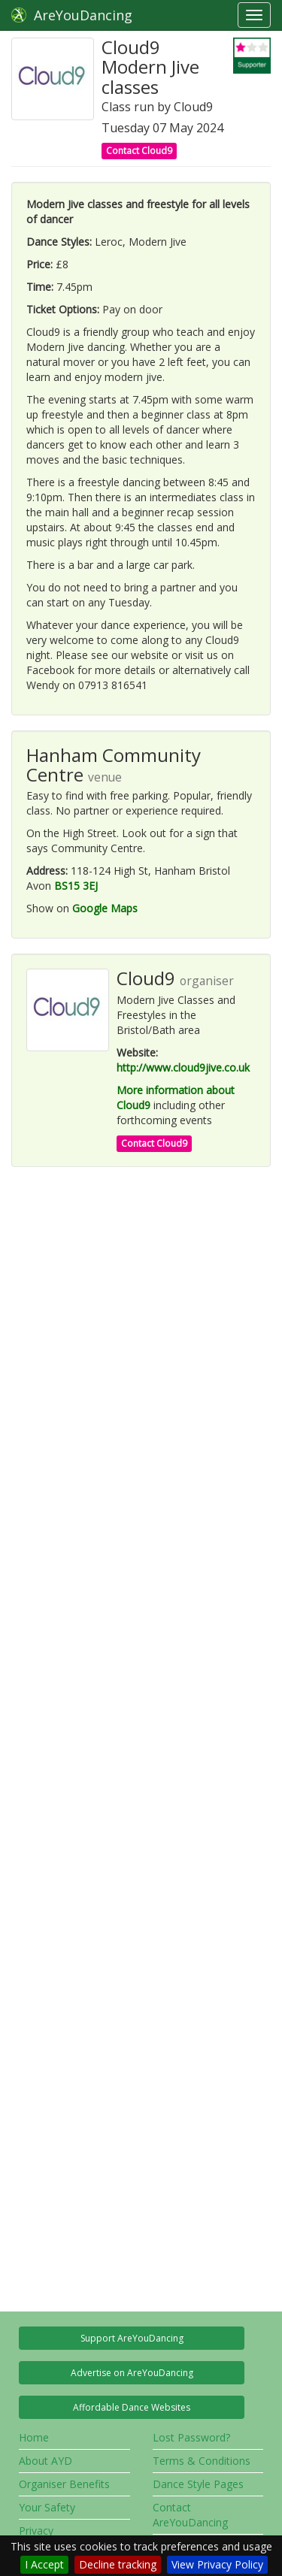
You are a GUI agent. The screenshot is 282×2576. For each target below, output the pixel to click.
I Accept (44, 2564)
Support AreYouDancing (131, 2338)
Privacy (36, 2530)
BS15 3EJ (76, 885)
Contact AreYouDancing (190, 2514)
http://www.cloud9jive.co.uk (183, 1067)
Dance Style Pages (198, 2484)
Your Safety (47, 2507)
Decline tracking (117, 2564)
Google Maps (105, 908)
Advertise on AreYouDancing (132, 2372)
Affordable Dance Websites (131, 2407)
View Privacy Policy (217, 2564)
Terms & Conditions (201, 2461)
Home (34, 2437)
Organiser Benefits (64, 2484)
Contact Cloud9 (139, 150)
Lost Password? (191, 2437)
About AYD (45, 2461)
